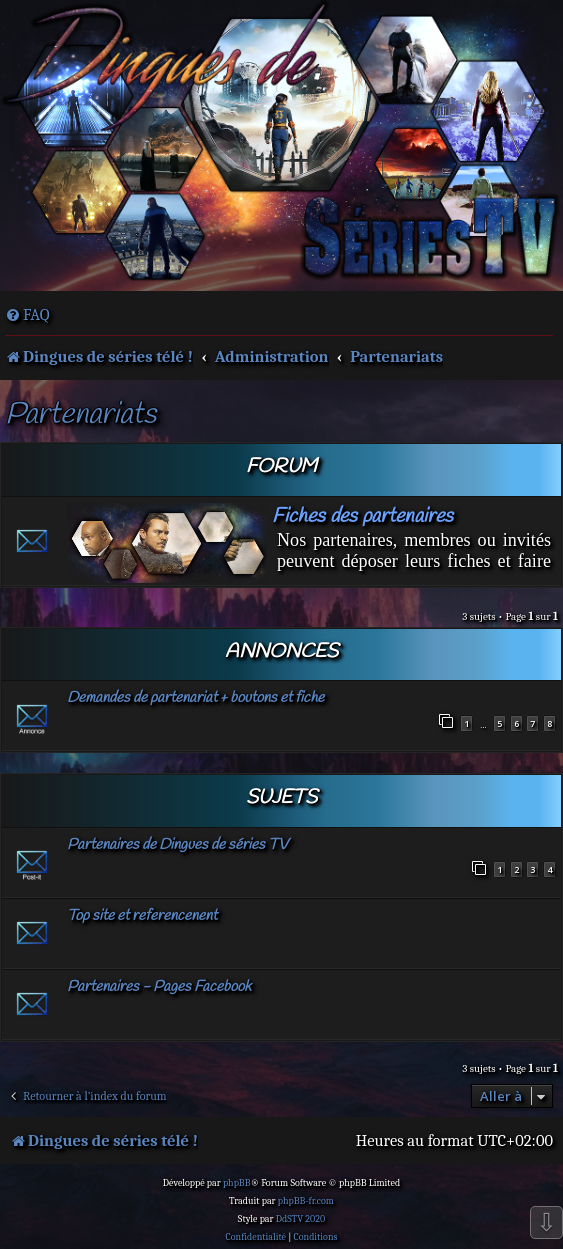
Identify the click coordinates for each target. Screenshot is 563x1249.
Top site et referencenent (142, 916)
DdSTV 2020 (300, 1219)
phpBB (237, 1183)
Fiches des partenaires (362, 516)
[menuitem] (27, 315)
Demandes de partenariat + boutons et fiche (195, 698)
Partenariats (80, 415)
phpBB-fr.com (306, 1201)
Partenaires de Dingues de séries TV (177, 845)
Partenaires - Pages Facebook (159, 987)
